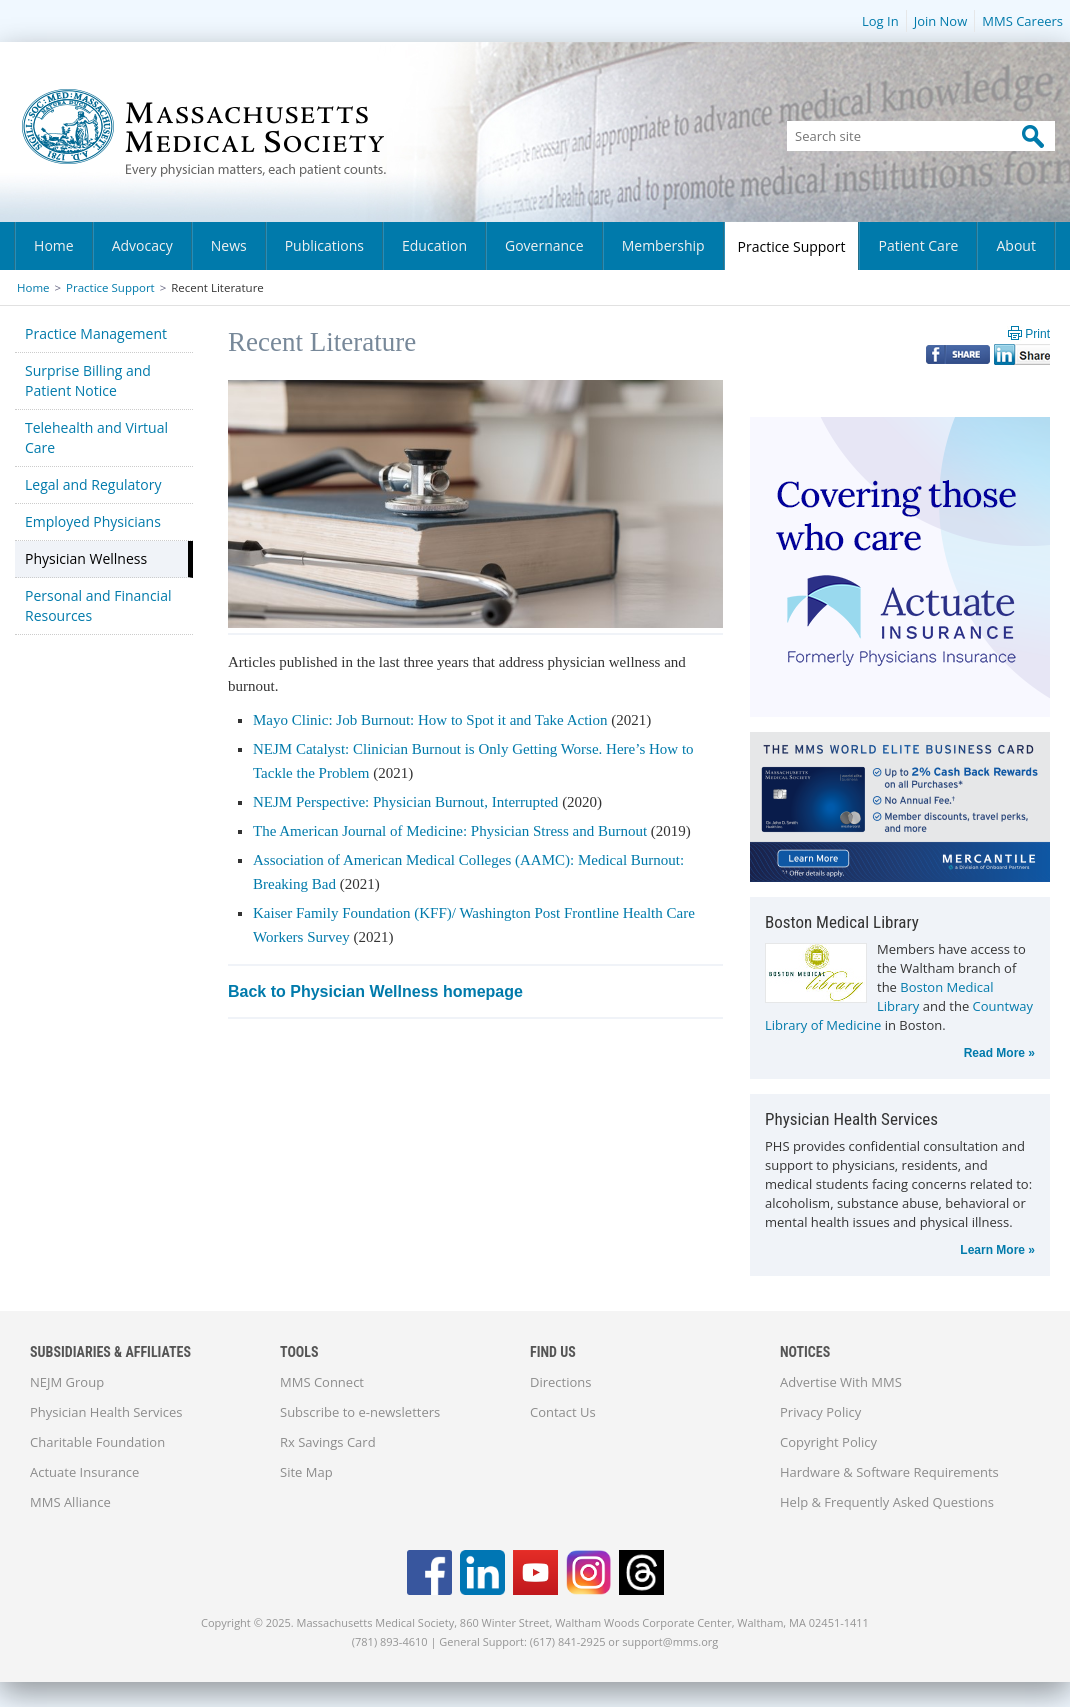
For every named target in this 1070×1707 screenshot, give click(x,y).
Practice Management (96, 333)
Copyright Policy (828, 1442)
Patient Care (918, 245)
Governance (544, 245)
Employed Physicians (93, 521)
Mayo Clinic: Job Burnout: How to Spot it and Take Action (430, 720)
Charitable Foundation (97, 1442)
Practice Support (792, 246)
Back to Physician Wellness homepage (375, 991)
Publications (324, 245)
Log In (880, 21)
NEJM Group (67, 1382)
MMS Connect (322, 1382)
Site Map (306, 1472)
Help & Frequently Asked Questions (887, 1502)
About (1015, 245)
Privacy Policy (820, 1412)
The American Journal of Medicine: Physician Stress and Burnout (450, 831)
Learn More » (997, 1250)
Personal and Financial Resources (98, 605)
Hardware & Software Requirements (889, 1472)
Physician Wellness (86, 558)
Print (1037, 334)
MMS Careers (1022, 21)
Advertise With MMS (841, 1382)
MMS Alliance (70, 1502)
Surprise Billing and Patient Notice (88, 380)
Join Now (941, 21)
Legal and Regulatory (93, 484)
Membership (663, 245)
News (229, 245)
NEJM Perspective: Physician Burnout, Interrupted (407, 802)
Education (434, 245)
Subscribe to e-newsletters (360, 1412)
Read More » (999, 1053)
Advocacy (142, 245)
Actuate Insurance (84, 1472)
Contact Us (563, 1412)
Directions (560, 1382)
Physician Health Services (106, 1412)
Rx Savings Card (328, 1442)
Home (54, 245)
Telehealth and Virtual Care (96, 437)
